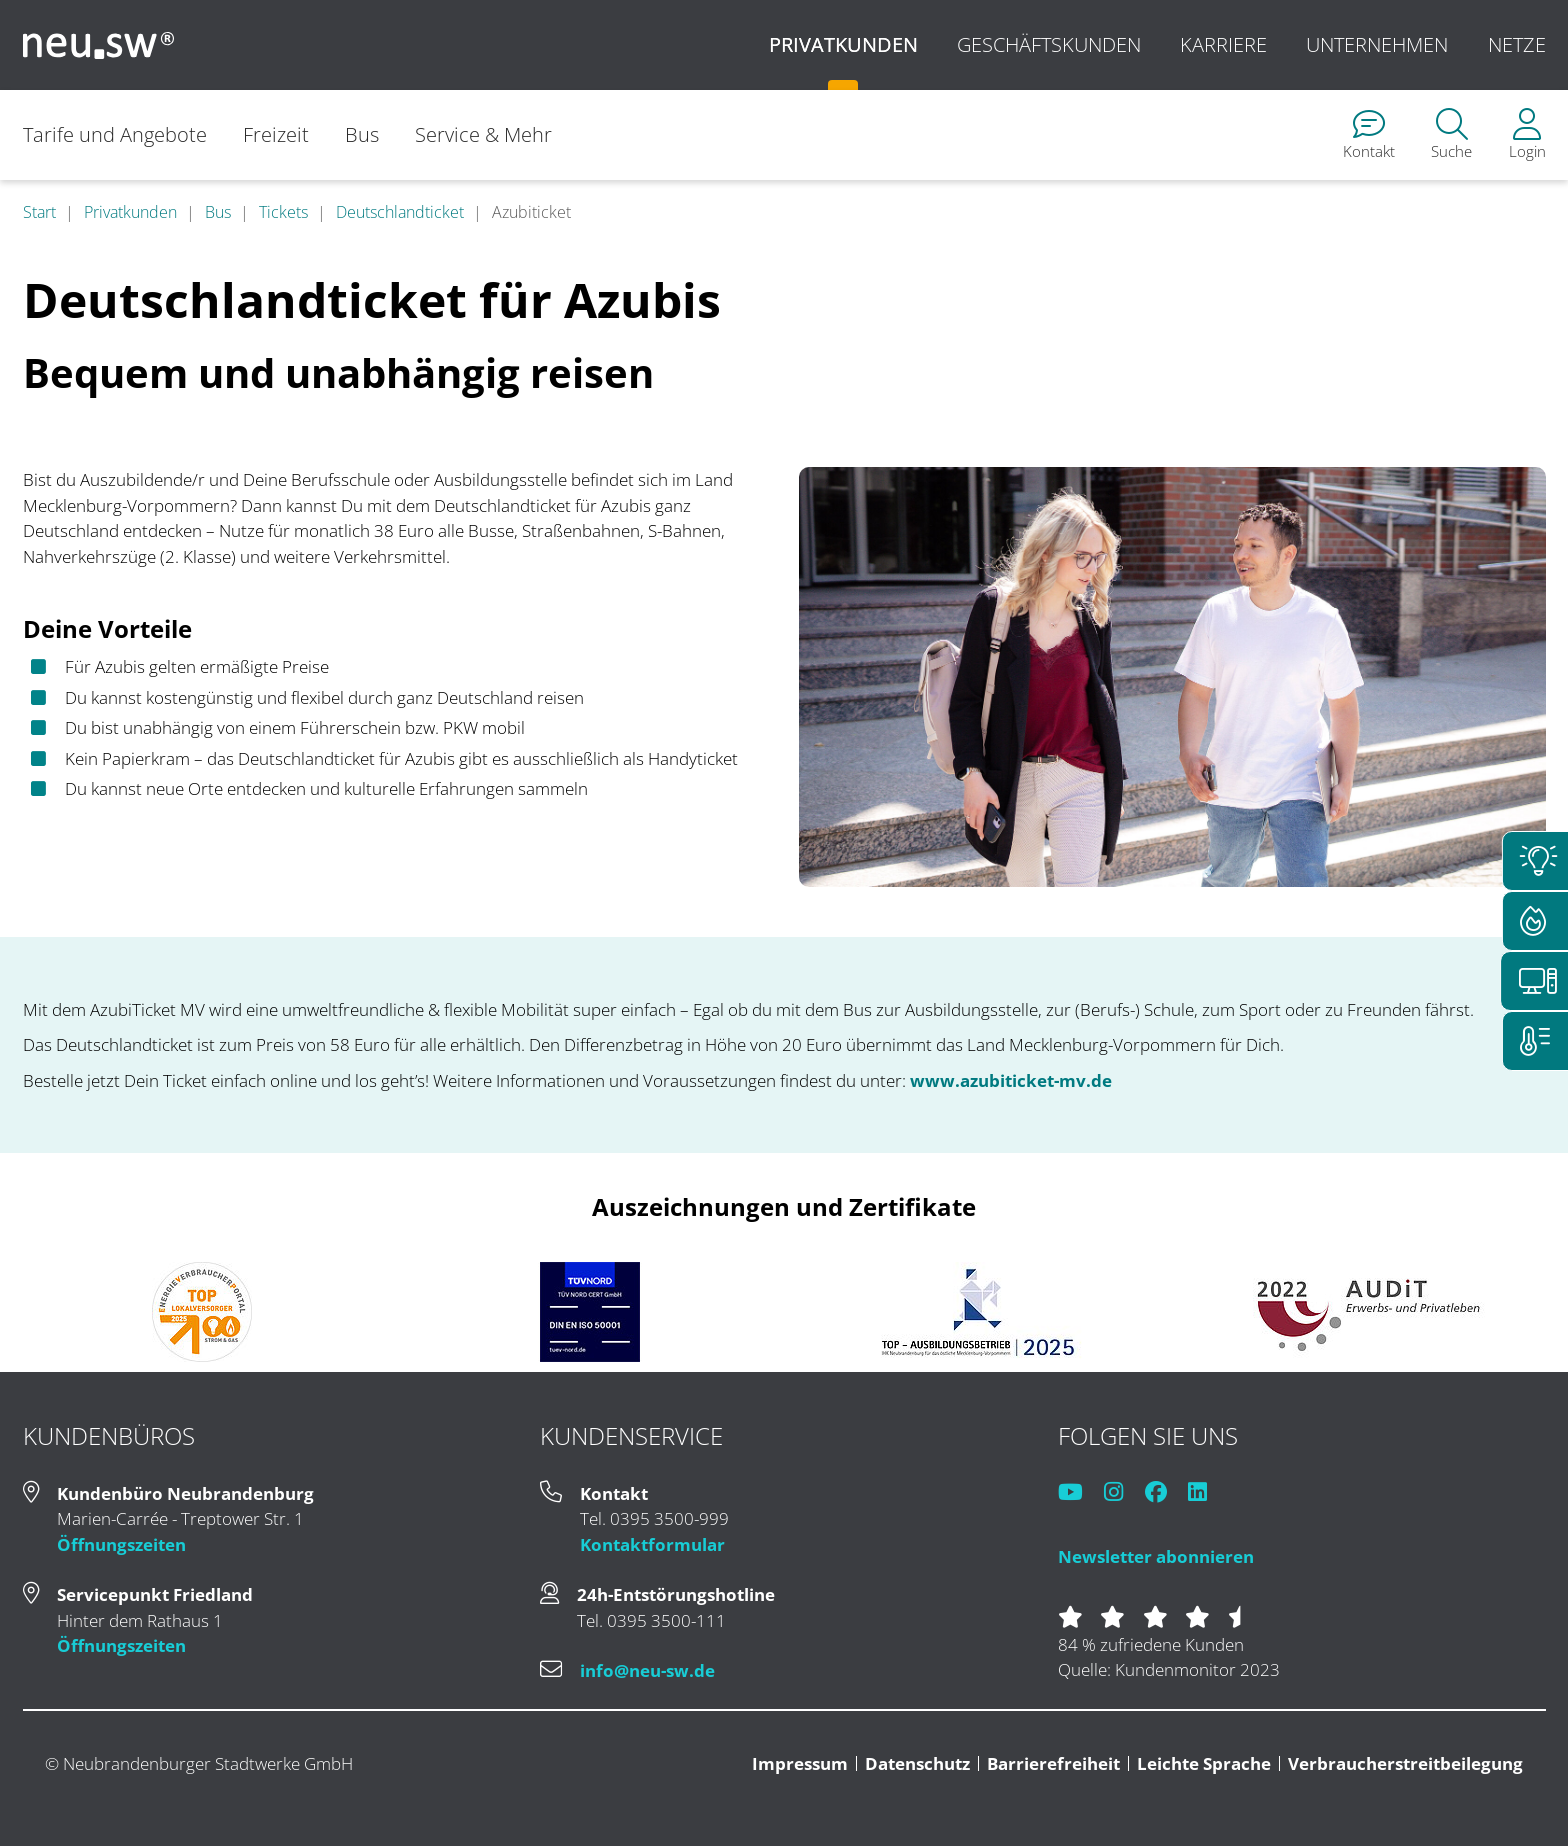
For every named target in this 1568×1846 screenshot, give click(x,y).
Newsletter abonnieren (1156, 1556)
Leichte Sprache (1204, 1763)
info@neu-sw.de (647, 1670)
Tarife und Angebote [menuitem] (115, 134)
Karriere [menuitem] (1223, 44)
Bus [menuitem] (362, 134)
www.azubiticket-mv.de (1011, 1080)
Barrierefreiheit (1053, 1763)
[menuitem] (1369, 135)
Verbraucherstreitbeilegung (1405, 1763)
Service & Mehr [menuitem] (484, 134)
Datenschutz (917, 1763)
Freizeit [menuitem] (276, 134)
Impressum (800, 1763)
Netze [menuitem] (1517, 44)
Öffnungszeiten (121, 1544)
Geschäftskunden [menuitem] (1049, 44)
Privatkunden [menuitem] (843, 44)
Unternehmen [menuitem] (1377, 44)
